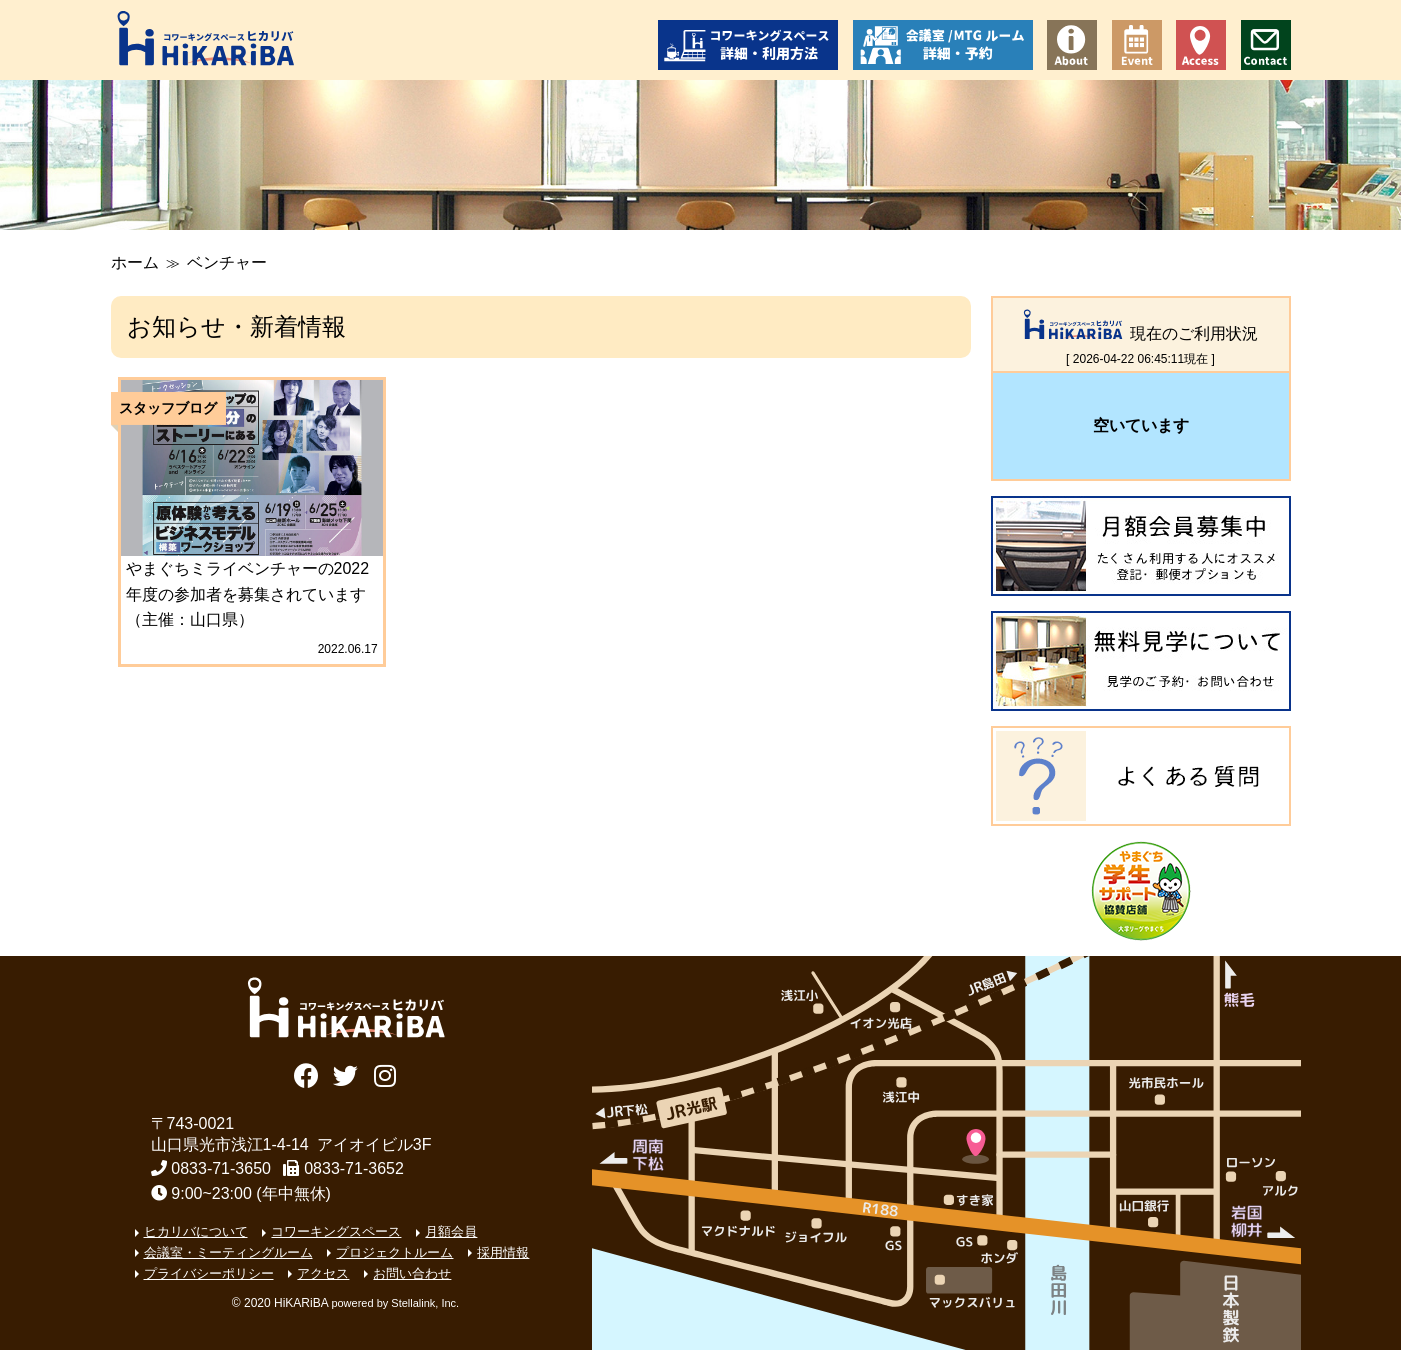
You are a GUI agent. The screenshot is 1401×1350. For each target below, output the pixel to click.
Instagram (384, 1073)
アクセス (1201, 45)
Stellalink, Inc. (425, 1303)
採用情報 (503, 1252)
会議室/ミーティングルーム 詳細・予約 (943, 45)
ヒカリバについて (196, 1231)
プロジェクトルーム (394, 1252)
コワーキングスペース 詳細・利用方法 (748, 45)
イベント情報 (1137, 45)
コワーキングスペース (336, 1231)
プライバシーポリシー (209, 1273)
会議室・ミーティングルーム (228, 1252)
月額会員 (451, 1231)
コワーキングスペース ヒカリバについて (1072, 45)
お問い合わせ (1266, 45)
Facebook (306, 1073)
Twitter (345, 1073)
